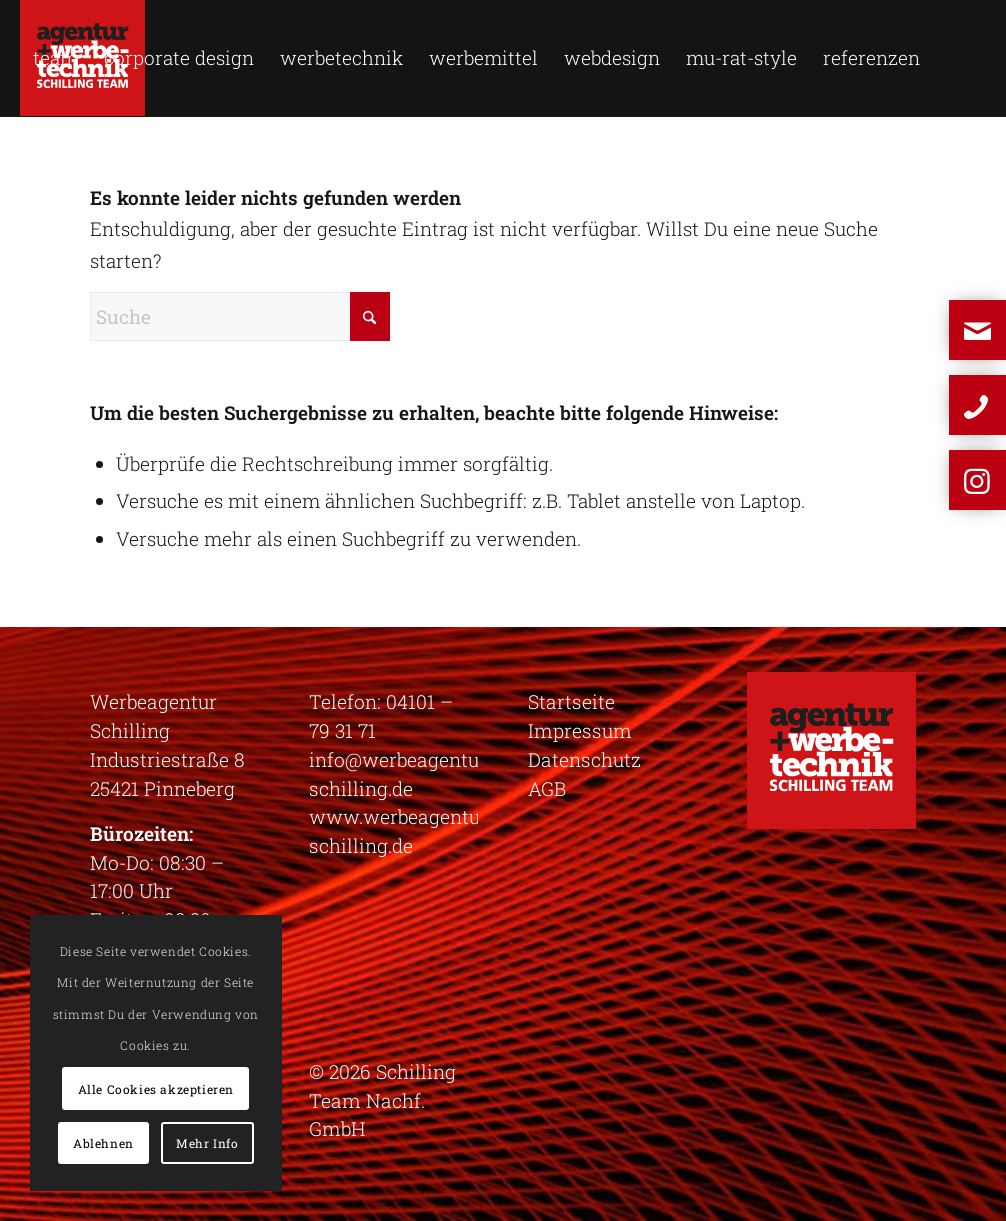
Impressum (580, 730)
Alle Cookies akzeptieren (156, 1089)
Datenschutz (584, 759)
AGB (547, 788)
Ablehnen (103, 1143)
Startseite (571, 701)
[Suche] (240, 316)
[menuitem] (55, 58)
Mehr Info (207, 1143)
